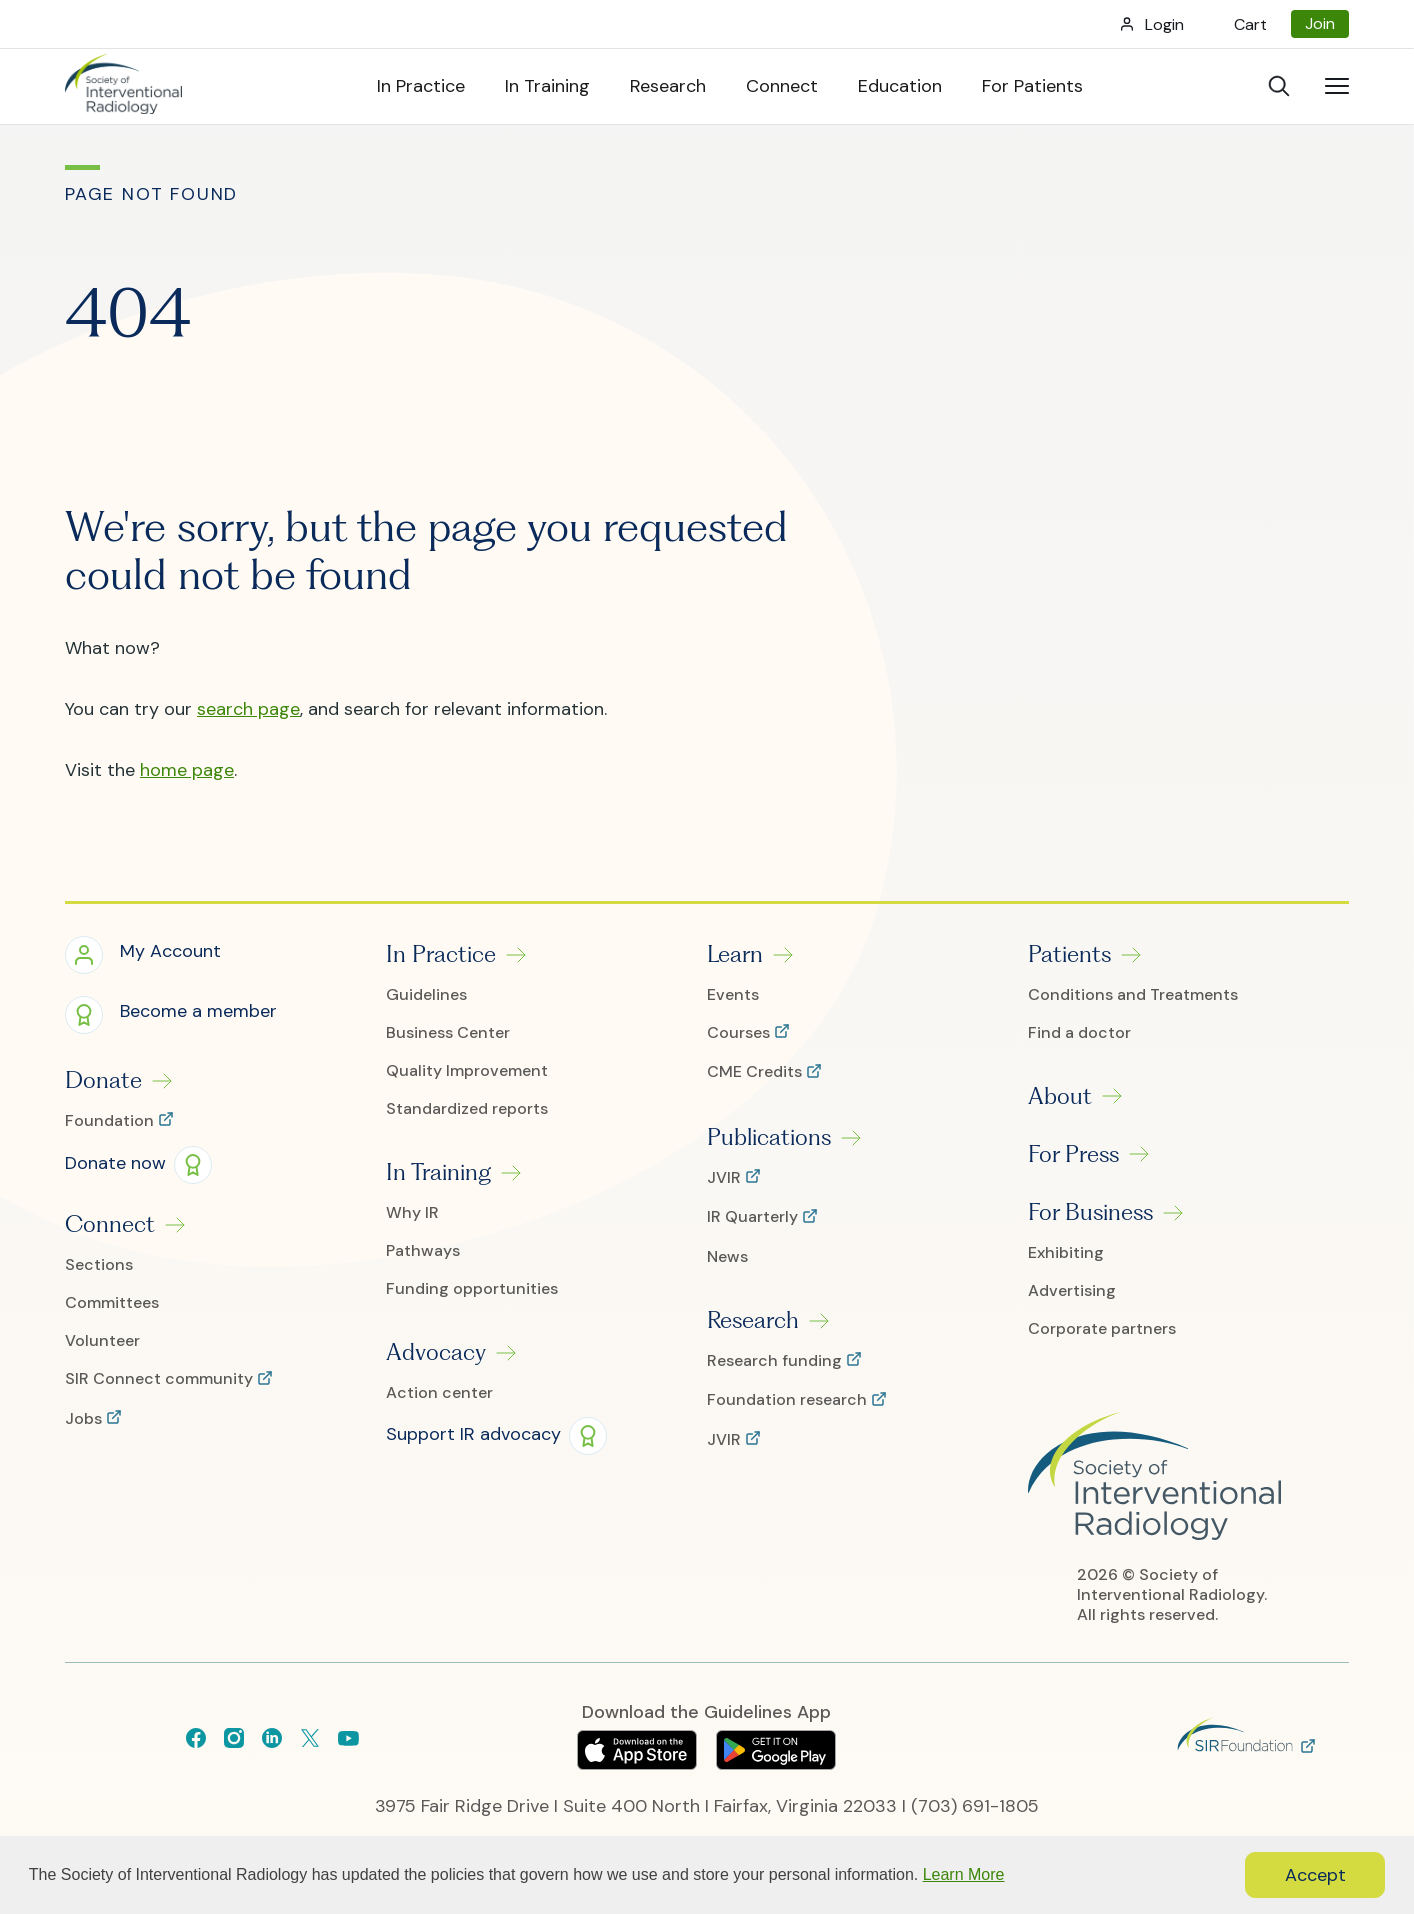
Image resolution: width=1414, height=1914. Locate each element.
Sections (99, 1265)
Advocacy (436, 1352)
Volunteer (102, 1341)
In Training (438, 1172)
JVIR (726, 1178)
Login (1164, 24)
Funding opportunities (472, 1289)
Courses (740, 1033)
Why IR (412, 1213)
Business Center (448, 1033)
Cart (1250, 24)
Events (733, 995)
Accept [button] (1315, 1875)
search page (248, 709)
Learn (735, 954)
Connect (110, 1224)
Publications (769, 1137)
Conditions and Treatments (1133, 995)
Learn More (964, 1874)
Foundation (111, 1121)
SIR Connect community (161, 1379)
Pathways (423, 1251)
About (1060, 1096)
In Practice (441, 954)
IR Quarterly (754, 1217)
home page (187, 770)
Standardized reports (467, 1109)
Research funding (776, 1361)
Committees (112, 1303)
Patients (1069, 954)
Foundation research (789, 1400)
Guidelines (426, 995)
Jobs (85, 1419)
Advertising (1072, 1291)
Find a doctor (1079, 1033)
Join (1320, 23)
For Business (1090, 1212)
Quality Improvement (467, 1071)
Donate (103, 1080)
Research (753, 1320)
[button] (143, 954)
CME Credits (756, 1072)
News (727, 1257)
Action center (439, 1393)
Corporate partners (1102, 1329)
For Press (1073, 1154)
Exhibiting (1066, 1253)
